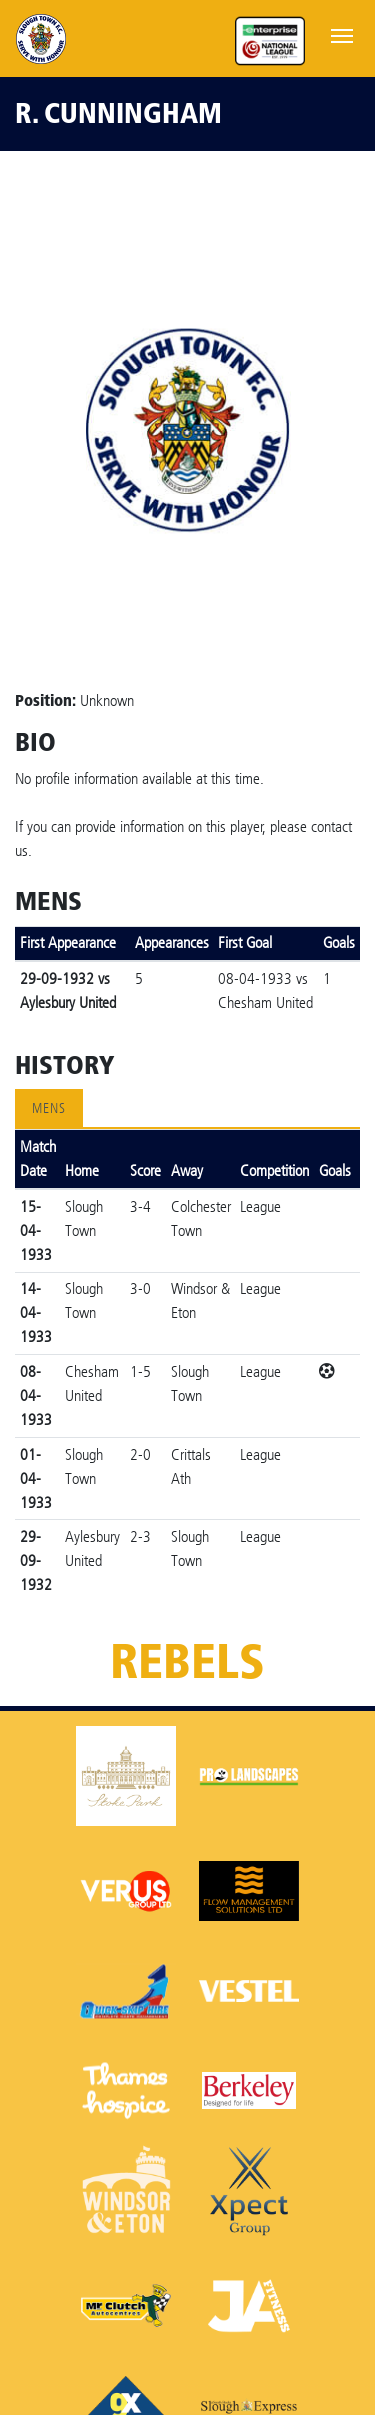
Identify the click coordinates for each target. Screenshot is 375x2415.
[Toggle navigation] (342, 34)
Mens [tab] (49, 1108)
